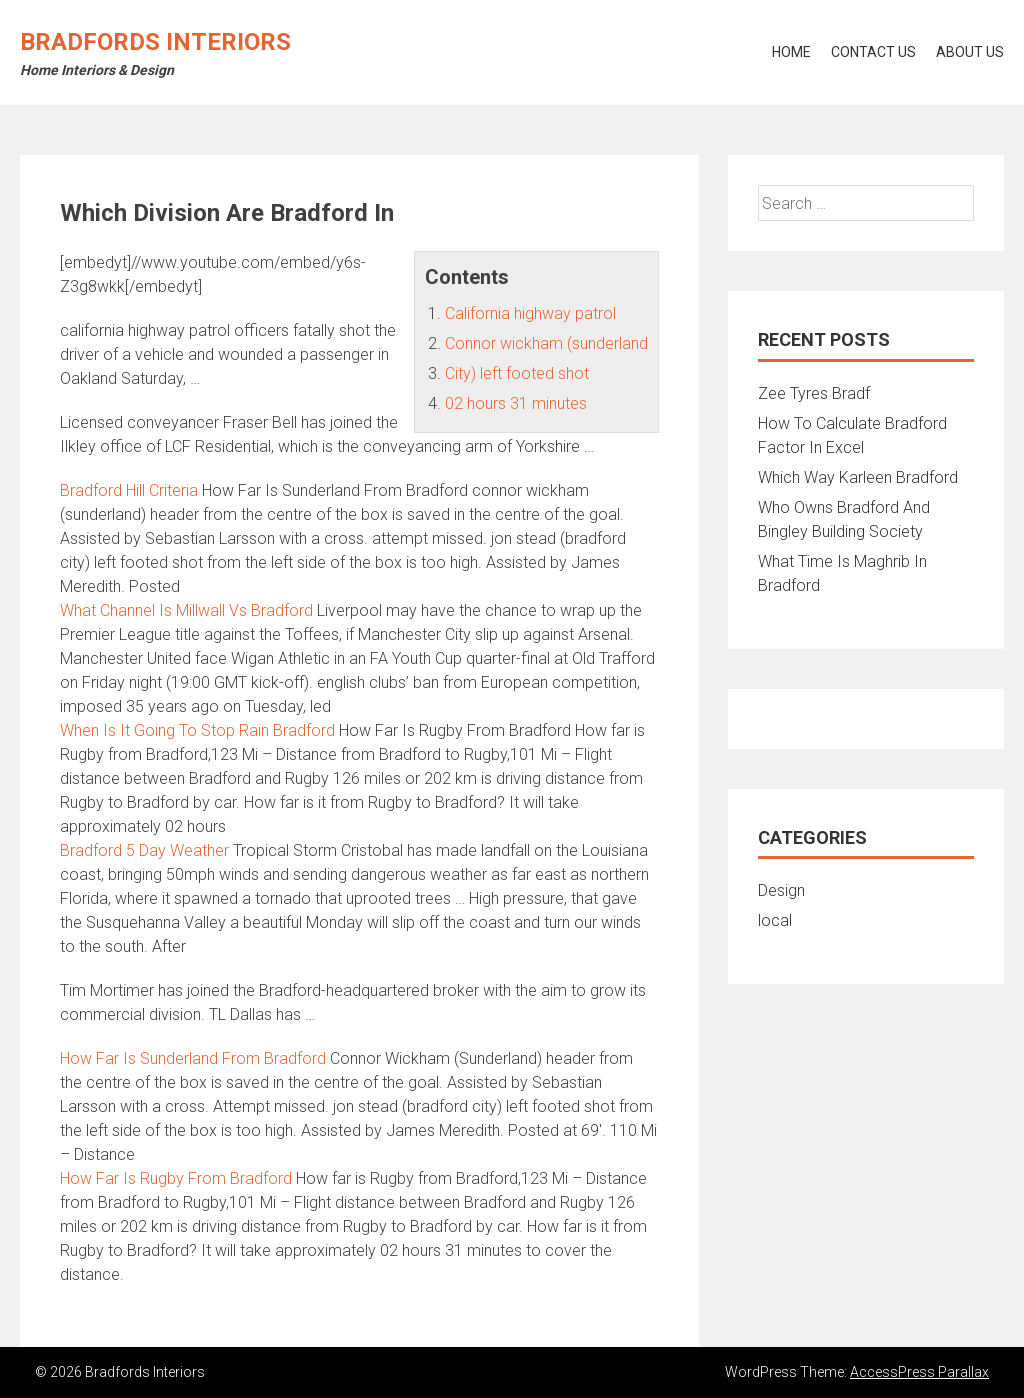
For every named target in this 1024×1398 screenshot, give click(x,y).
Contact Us (873, 52)
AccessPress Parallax (919, 1372)
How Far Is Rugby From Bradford (176, 1178)
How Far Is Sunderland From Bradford (193, 1058)
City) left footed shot (517, 373)
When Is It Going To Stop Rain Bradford (197, 730)
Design (781, 890)
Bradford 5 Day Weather (144, 850)
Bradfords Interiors (155, 42)
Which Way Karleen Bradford (858, 477)
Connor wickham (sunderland (546, 343)
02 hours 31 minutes (516, 403)
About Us (970, 52)
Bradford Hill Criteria (129, 490)
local (775, 920)
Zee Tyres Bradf (814, 393)
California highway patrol (530, 313)
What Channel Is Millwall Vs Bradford (186, 610)
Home (791, 52)
